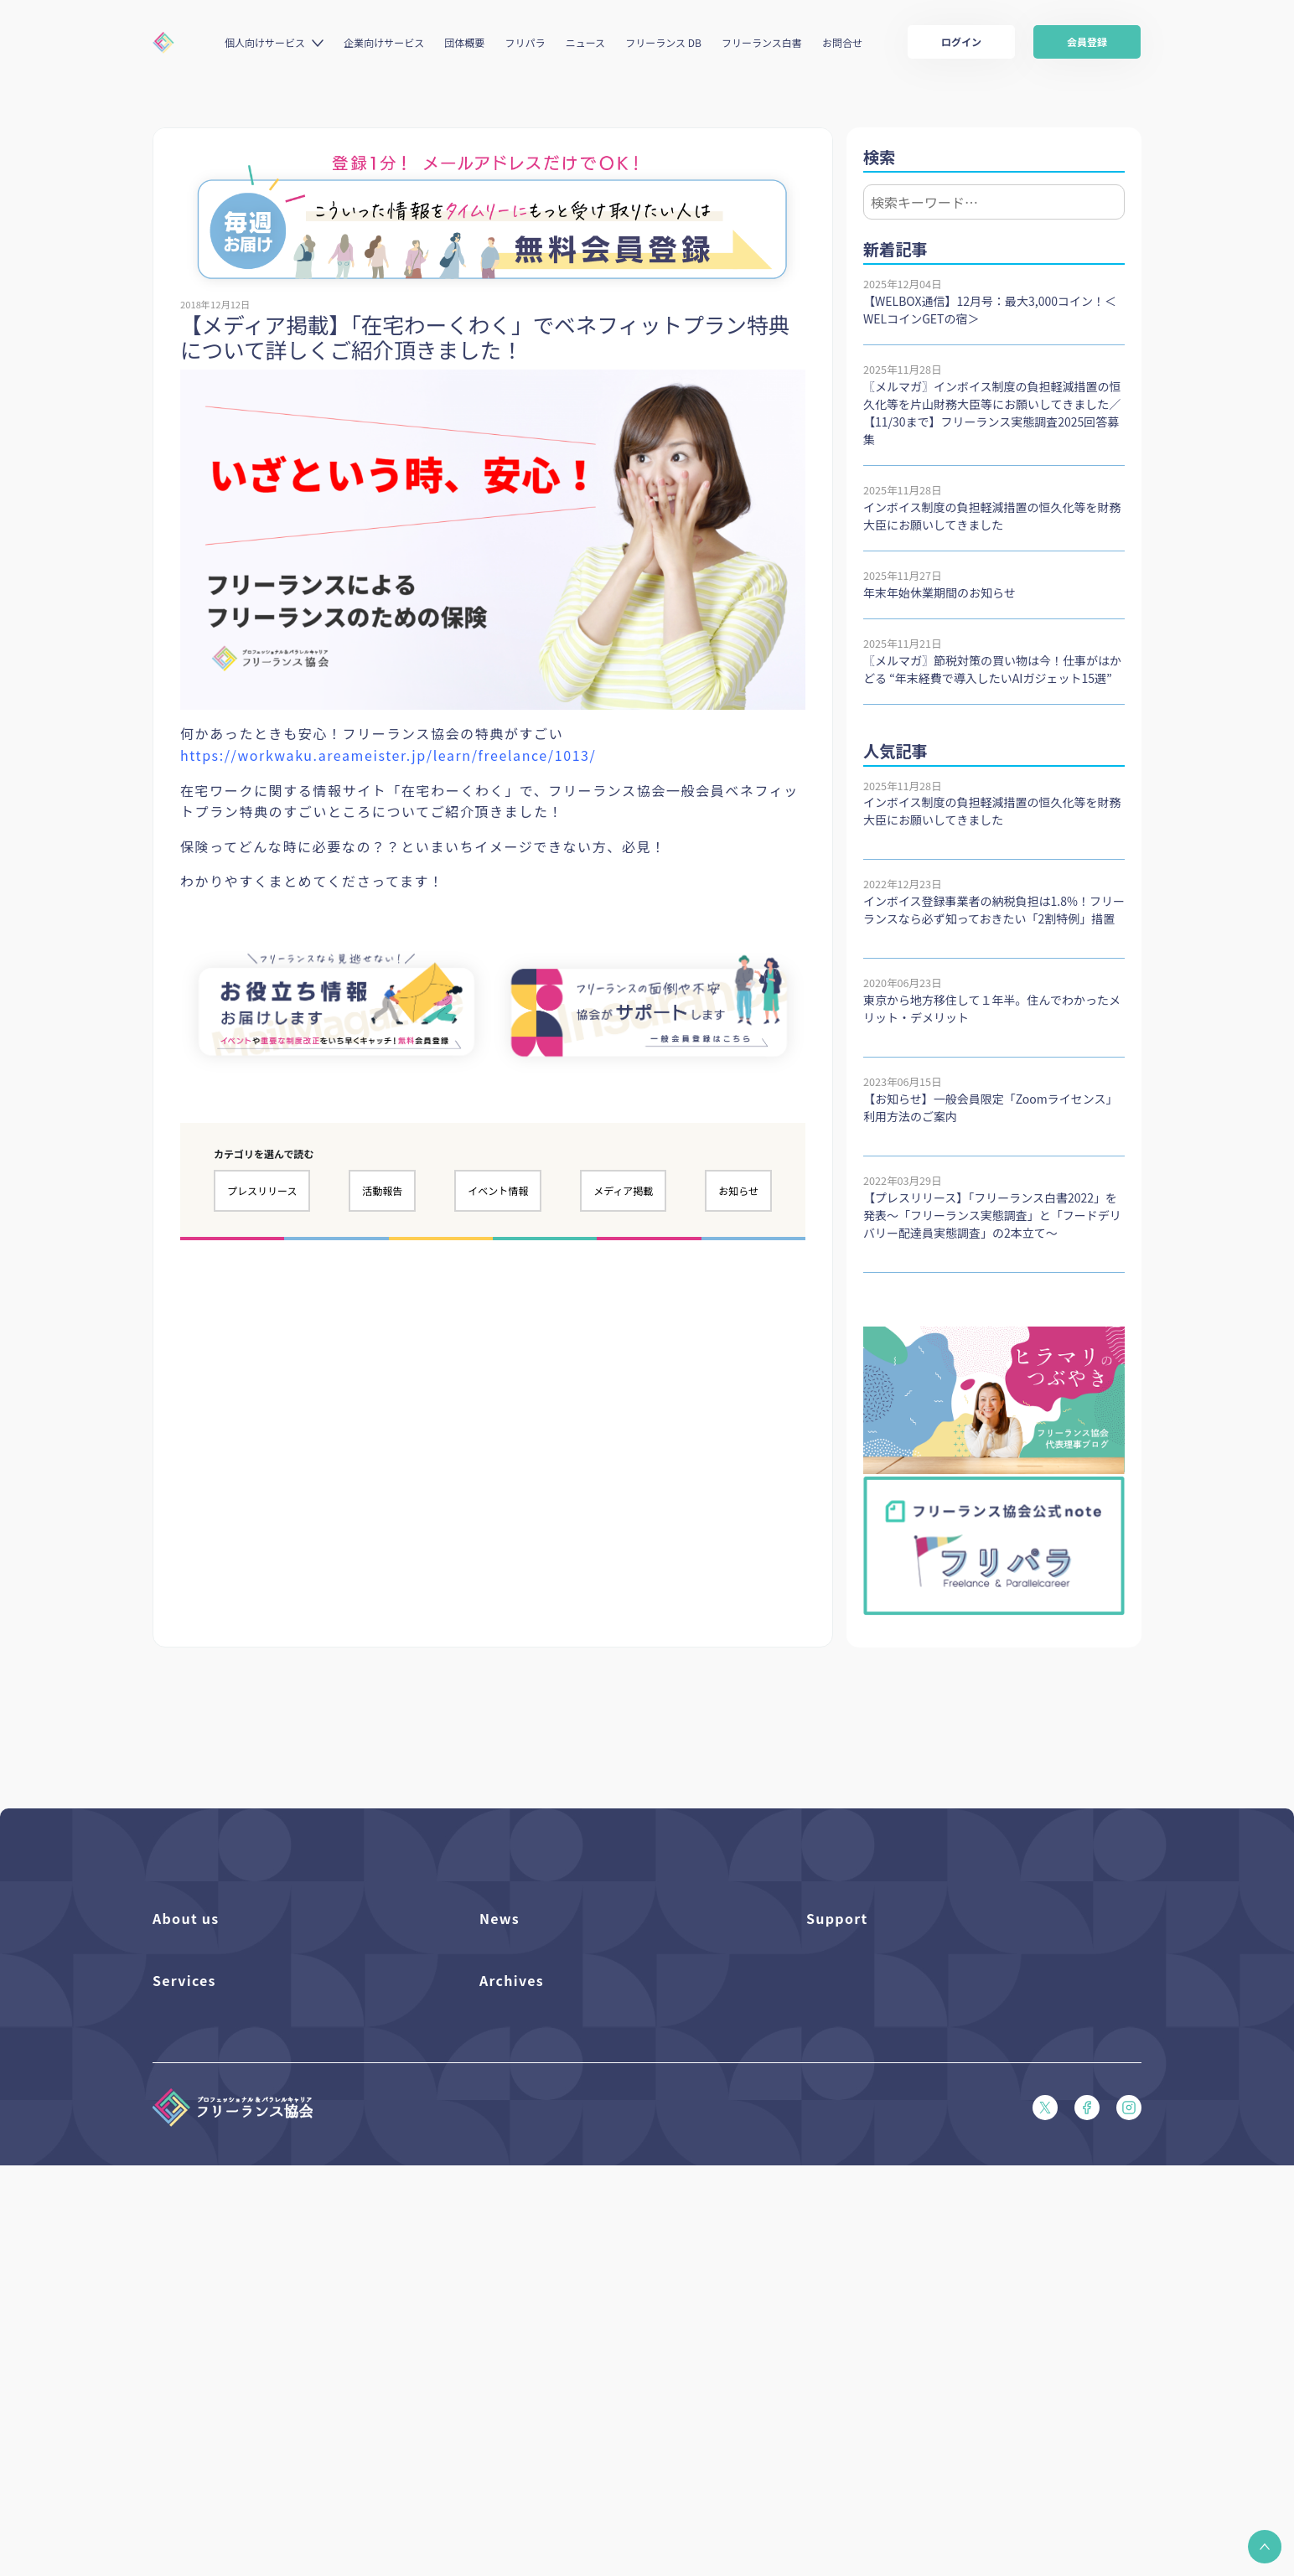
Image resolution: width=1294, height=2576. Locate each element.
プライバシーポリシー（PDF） (882, 2156)
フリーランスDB (193, 2275)
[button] (1264, 2546)
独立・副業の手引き (528, 2303)
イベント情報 (498, 1190)
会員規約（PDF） (849, 2127)
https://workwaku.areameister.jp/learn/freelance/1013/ (388, 755)
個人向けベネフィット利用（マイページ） (256, 2332)
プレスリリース (262, 1190)
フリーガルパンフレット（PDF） (887, 2070)
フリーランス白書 (762, 42)
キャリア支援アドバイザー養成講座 (239, 2417)
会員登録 (1087, 41)
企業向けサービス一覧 (207, 2360)
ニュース (585, 42)
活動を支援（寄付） (202, 1985)
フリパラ (525, 42)
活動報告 (382, 1190)
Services (184, 2237)
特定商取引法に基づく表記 (871, 2184)
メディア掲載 (623, 1190)
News (499, 1918)
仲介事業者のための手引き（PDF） (566, 2360)
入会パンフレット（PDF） (871, 1985)
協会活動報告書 (517, 2332)
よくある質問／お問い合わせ (876, 1956)
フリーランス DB (663, 42)
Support (837, 1918)
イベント (501, 2013)
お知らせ (738, 1190)
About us (186, 1918)
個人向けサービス (265, 42)
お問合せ (842, 42)
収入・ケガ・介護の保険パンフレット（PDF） (920, 2042)
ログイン (961, 41)
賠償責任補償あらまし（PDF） (882, 2013)
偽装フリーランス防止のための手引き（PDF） (593, 2389)
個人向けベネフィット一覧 (217, 2303)
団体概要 (464, 42)
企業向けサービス (384, 42)
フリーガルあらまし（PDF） (876, 2099)
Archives (511, 2237)
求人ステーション (196, 2389)
